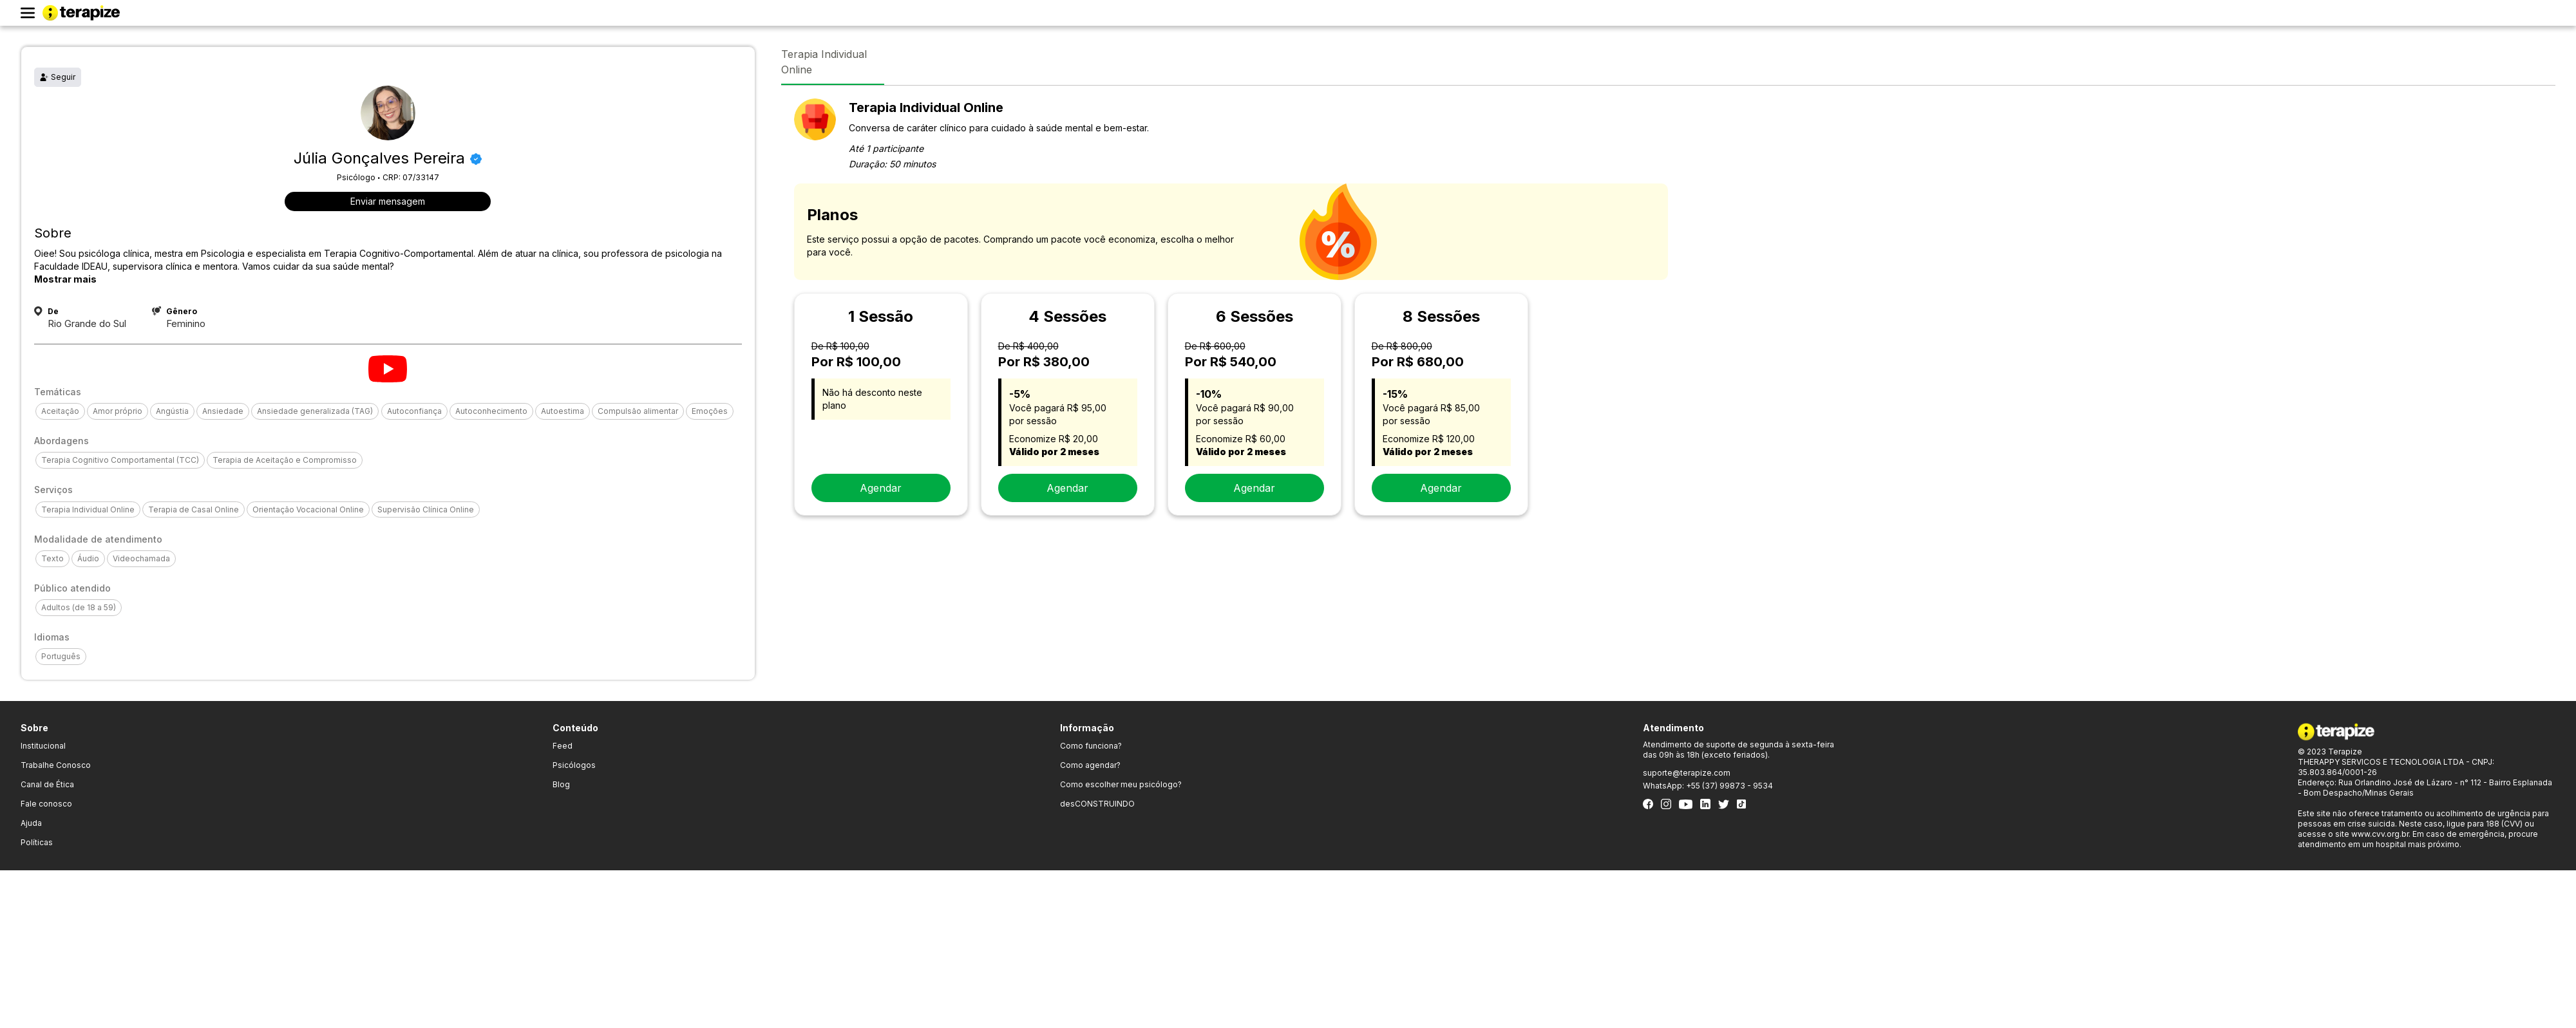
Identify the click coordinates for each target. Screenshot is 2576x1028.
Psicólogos (574, 765)
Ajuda (31, 823)
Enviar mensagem (387, 201)
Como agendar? (1090, 765)
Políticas (37, 842)
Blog (561, 784)
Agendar (881, 487)
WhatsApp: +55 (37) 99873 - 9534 (1708, 785)
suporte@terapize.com (1686, 773)
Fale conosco (46, 803)
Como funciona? (1091, 746)
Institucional (43, 746)
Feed (563, 746)
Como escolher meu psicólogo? (1121, 784)
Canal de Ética (47, 784)
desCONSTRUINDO (1097, 803)
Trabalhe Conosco (56, 765)
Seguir (57, 77)
